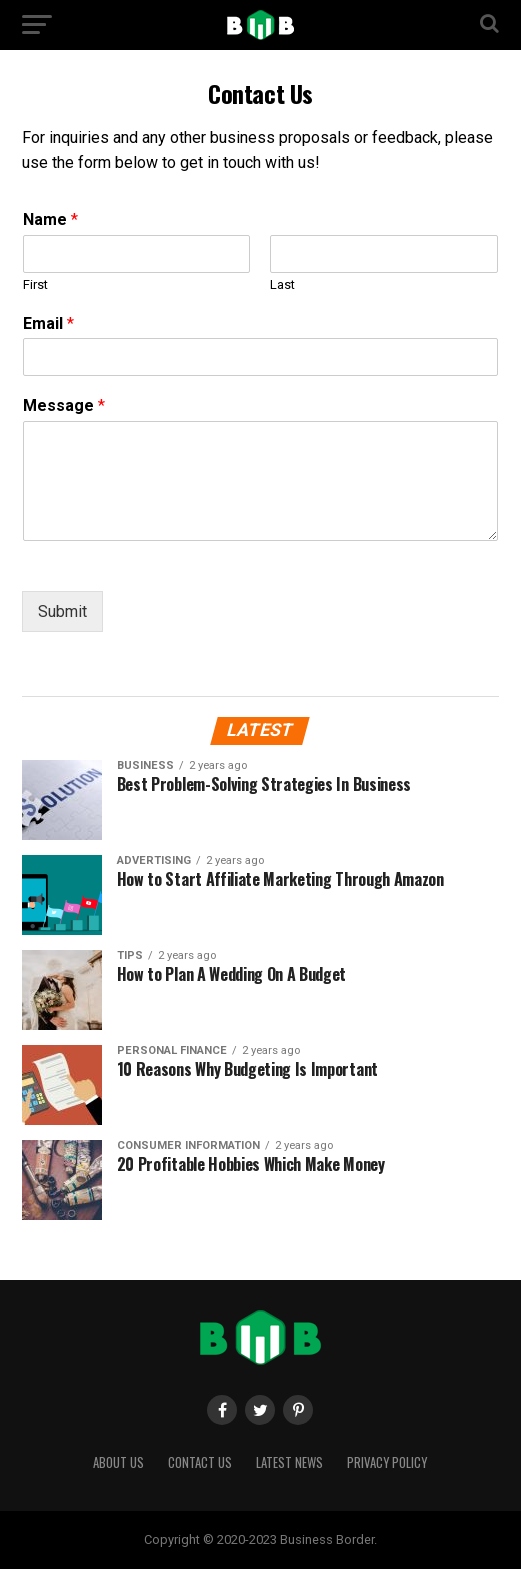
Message (64, 405)
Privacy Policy (387, 1462)
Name (50, 219)
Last (282, 284)
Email (48, 323)
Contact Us (200, 1462)
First (35, 284)
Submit (62, 611)
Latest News (289, 1462)
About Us (118, 1462)
